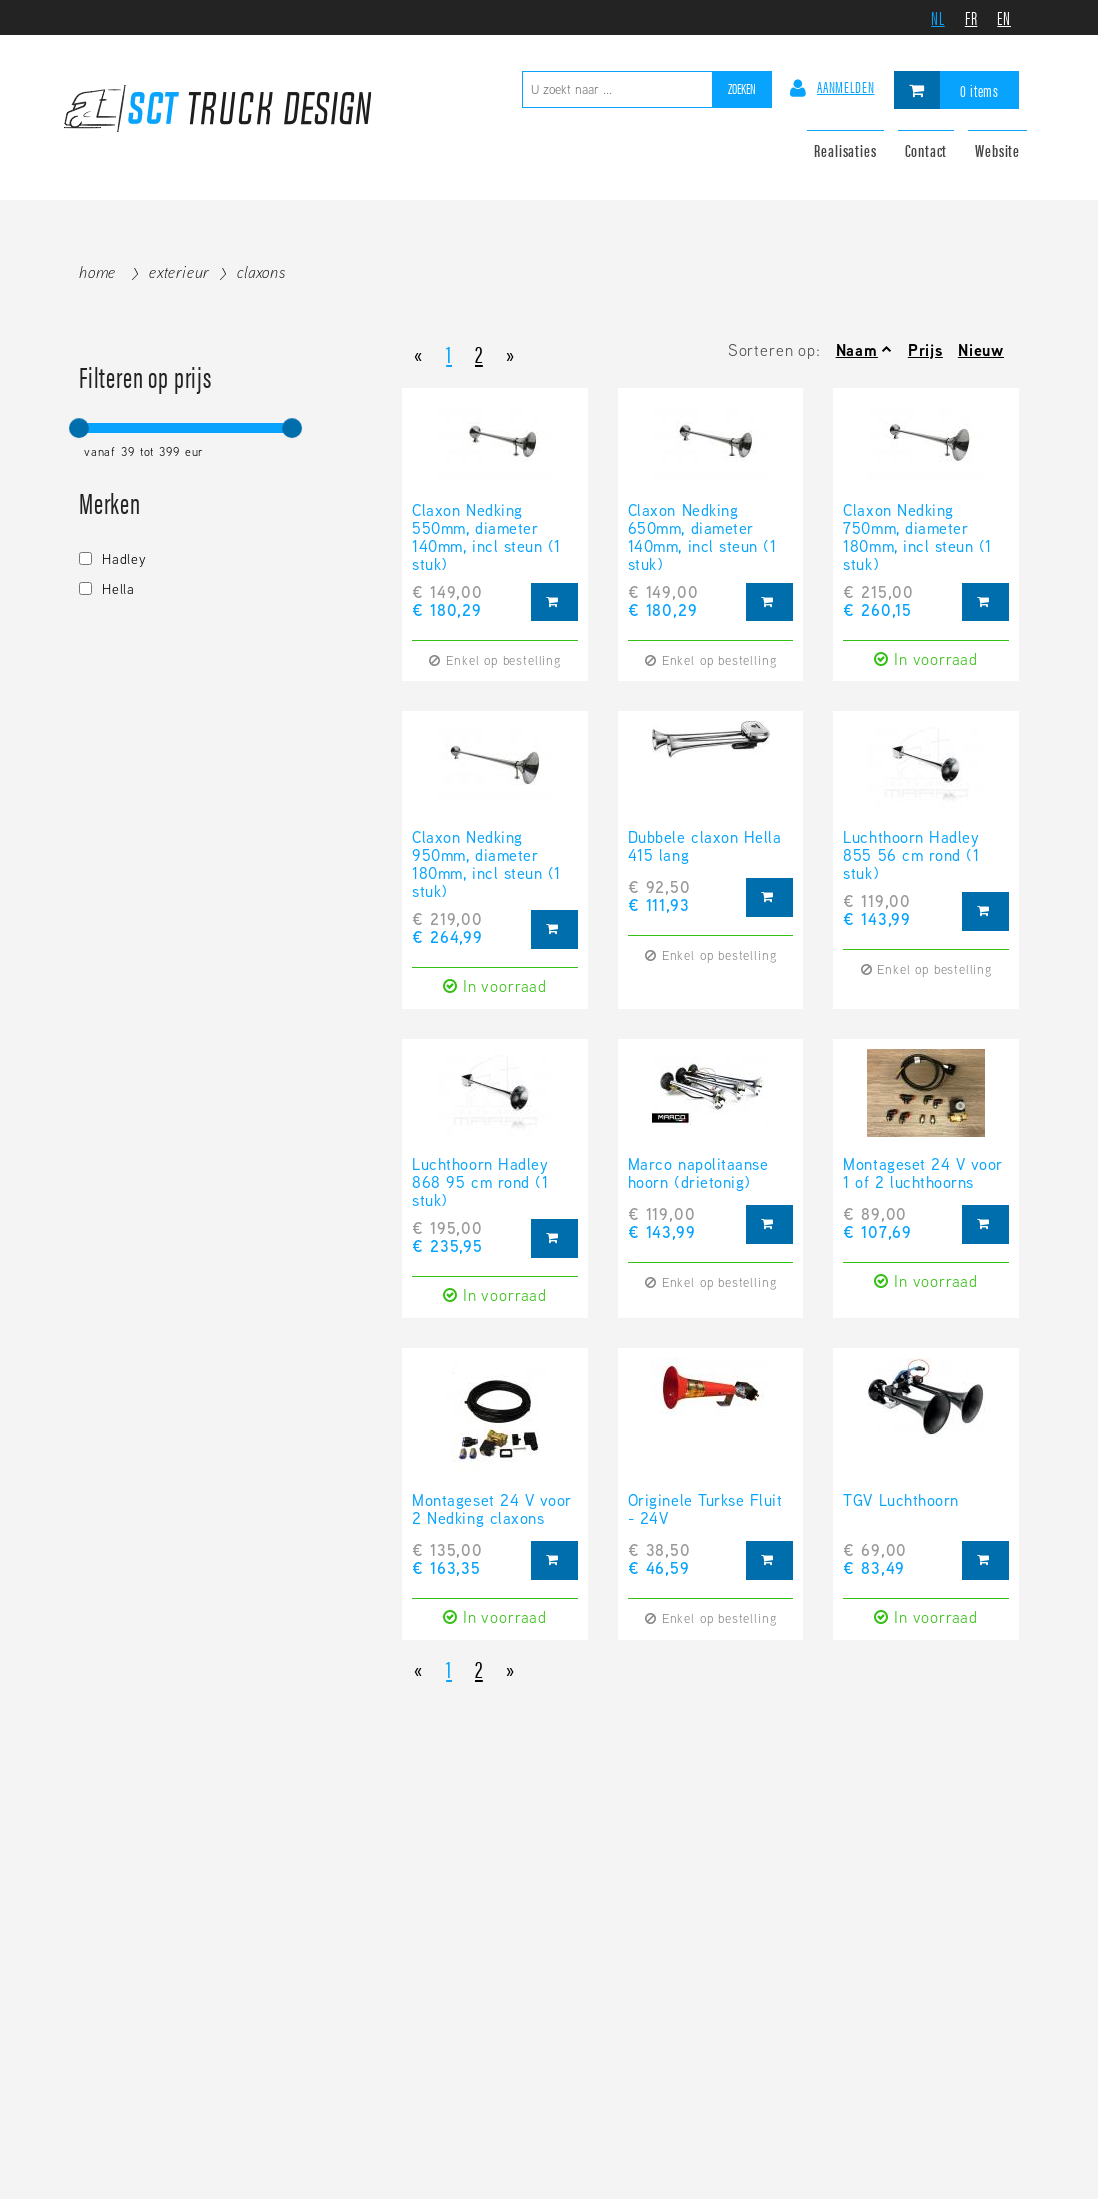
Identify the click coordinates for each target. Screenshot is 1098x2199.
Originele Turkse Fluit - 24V (705, 1511)
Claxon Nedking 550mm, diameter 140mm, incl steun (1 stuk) (486, 538)
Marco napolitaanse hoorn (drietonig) (698, 1175)
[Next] (510, 352)
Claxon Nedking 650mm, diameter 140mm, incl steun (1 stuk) (702, 538)
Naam (857, 350)
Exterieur (179, 272)
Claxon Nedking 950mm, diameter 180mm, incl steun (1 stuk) (486, 865)
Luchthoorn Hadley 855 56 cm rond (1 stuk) (911, 856)
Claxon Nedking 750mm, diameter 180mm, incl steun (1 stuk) (917, 538)
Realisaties (845, 150)
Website (997, 150)
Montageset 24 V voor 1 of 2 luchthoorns (922, 1175)
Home (97, 272)
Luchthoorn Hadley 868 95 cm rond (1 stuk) (480, 1183)
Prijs (925, 350)
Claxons (261, 272)
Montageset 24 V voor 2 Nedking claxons (491, 1511)
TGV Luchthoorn (900, 1502)
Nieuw (981, 350)
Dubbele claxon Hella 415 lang (704, 848)
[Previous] (418, 352)
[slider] (79, 428)
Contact (926, 150)
